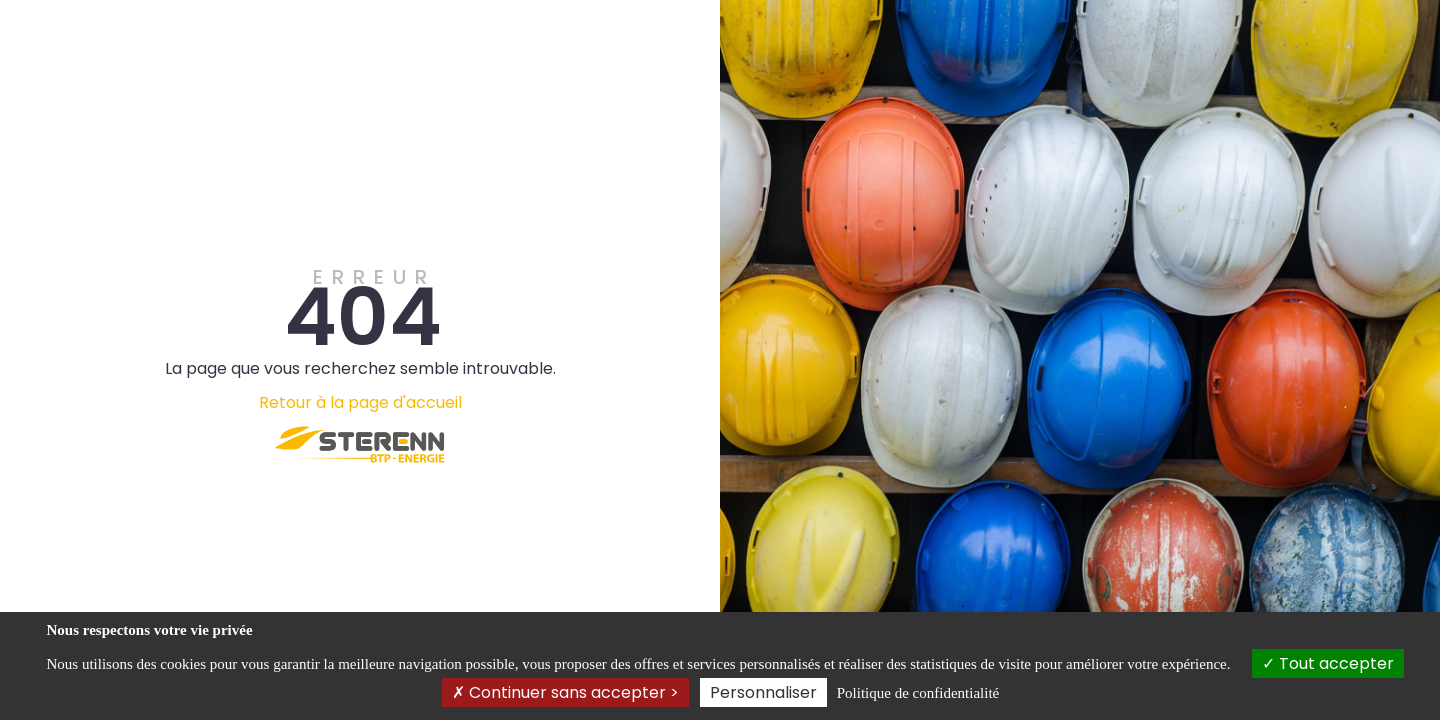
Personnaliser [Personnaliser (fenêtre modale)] (763, 692)
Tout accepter (1328, 663)
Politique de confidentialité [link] (918, 693)
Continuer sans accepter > (565, 692)
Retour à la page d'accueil (360, 402)
